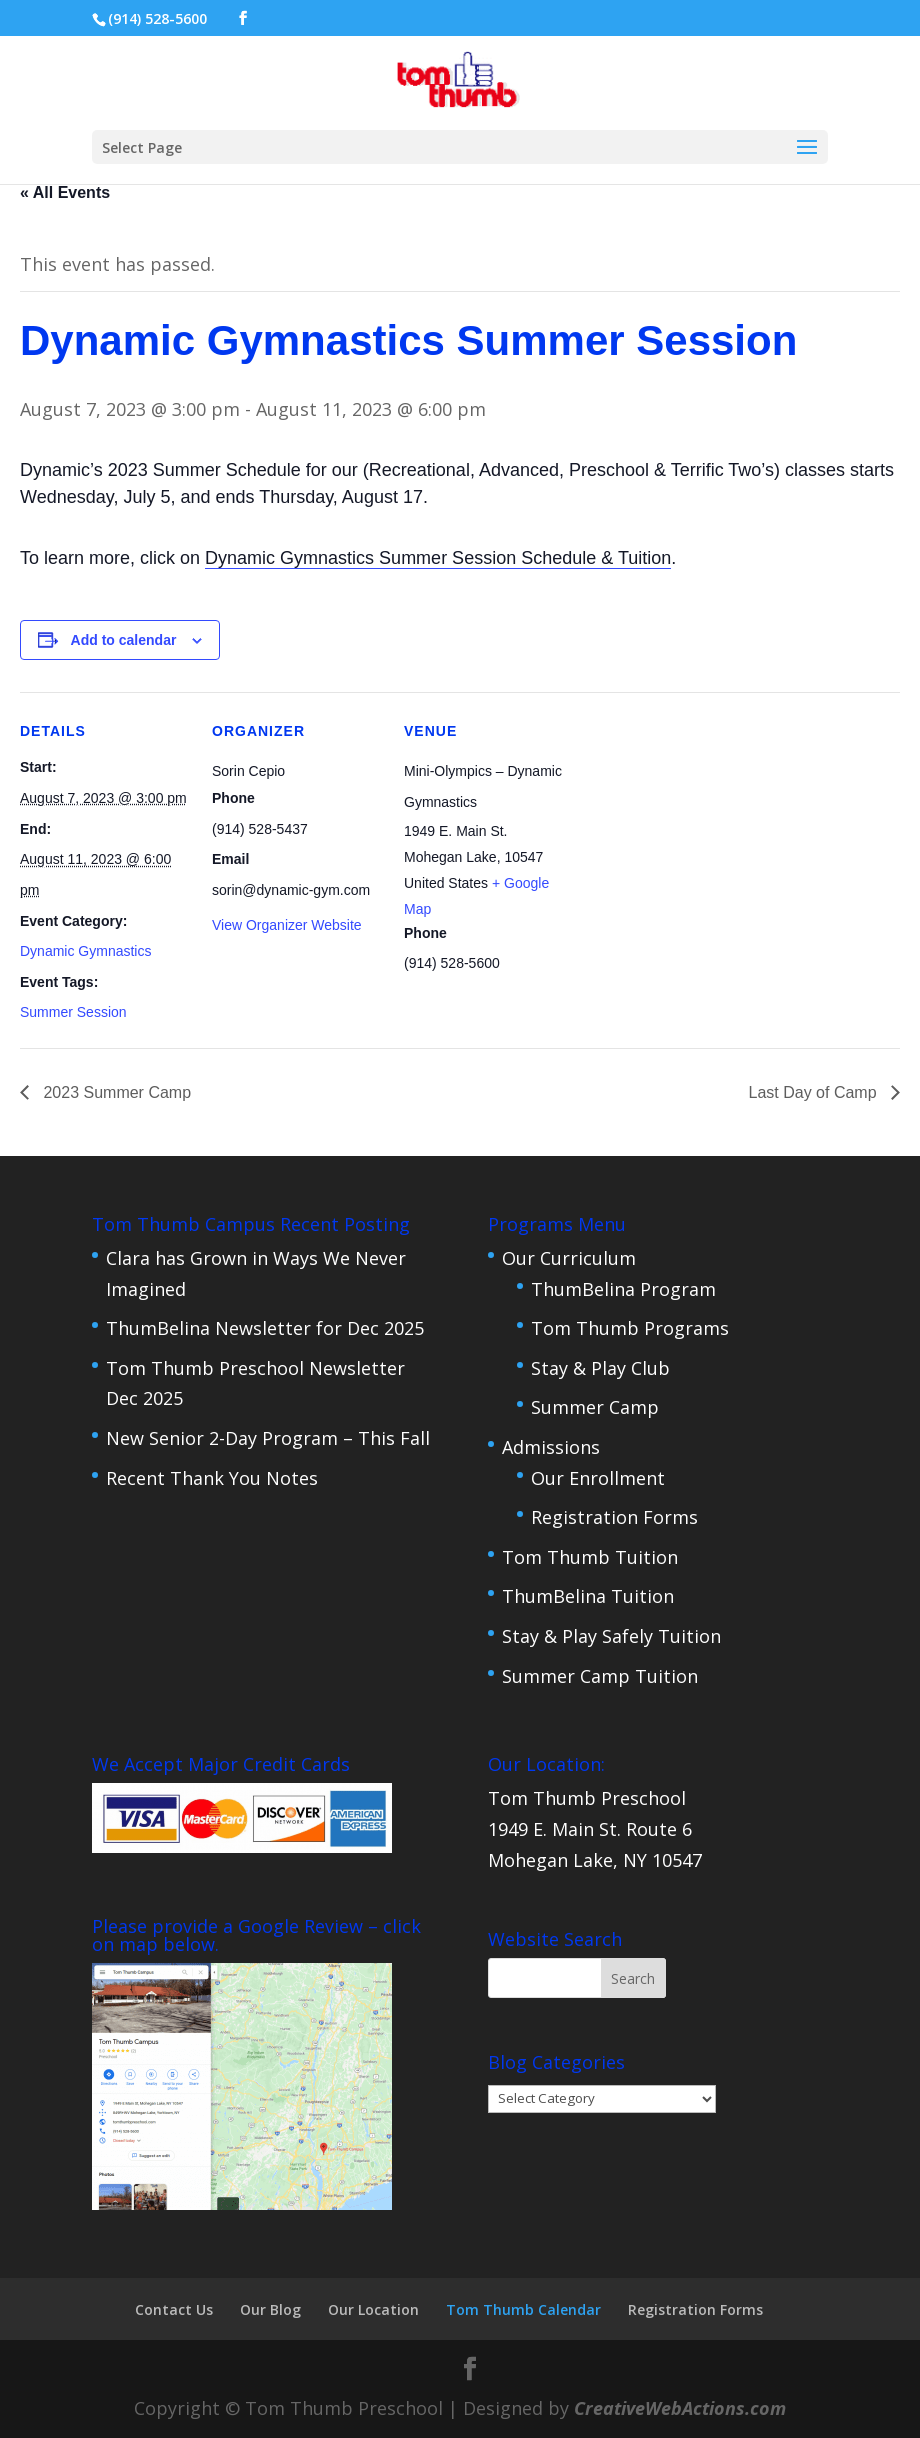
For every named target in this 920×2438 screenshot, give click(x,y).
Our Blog (270, 2309)
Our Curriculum (569, 1258)
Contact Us (174, 2309)
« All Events (65, 192)
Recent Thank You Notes (212, 1478)
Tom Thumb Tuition (590, 1557)
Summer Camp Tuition (600, 1676)
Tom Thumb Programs (630, 1328)
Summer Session (73, 1012)
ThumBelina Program (623, 1289)
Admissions (551, 1447)
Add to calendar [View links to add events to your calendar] (124, 640)
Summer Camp (595, 1407)
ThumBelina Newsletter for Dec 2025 (265, 1328)
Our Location (373, 2309)
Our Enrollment (598, 1478)
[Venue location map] (701, 829)
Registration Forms (614, 1517)
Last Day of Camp (815, 1092)
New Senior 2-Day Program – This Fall (268, 1438)
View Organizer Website (287, 925)
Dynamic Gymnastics (85, 951)
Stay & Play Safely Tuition (611, 1636)
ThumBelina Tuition (588, 1596)
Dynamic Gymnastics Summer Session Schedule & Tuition (438, 558)
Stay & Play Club (600, 1368)
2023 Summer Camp (115, 1092)
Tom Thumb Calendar (523, 2309)
